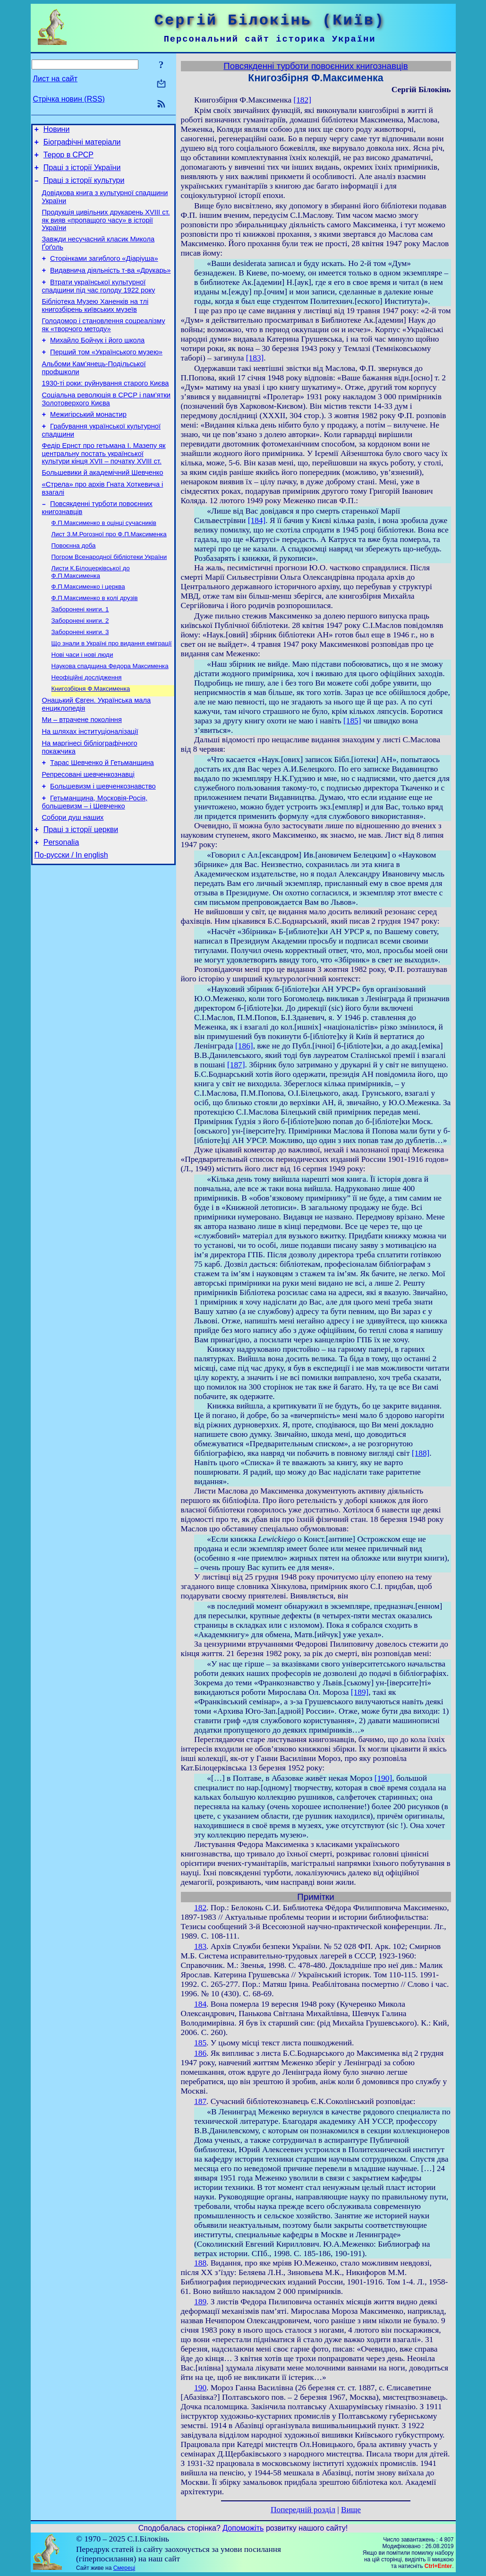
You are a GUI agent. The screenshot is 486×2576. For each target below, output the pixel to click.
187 (200, 2101)
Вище (351, 2509)
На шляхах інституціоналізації (90, 784)
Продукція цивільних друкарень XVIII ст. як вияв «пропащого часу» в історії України (106, 229)
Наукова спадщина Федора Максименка (110, 712)
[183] (255, 357)
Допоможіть (243, 2528)
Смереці (124, 2568)
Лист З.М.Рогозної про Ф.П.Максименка (109, 570)
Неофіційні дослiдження (86, 724)
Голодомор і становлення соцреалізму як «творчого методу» (103, 343)
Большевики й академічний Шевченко (102, 503)
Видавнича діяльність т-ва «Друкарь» (110, 284)
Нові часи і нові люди (82, 700)
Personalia (61, 906)
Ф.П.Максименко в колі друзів (94, 638)
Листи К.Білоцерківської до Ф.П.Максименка (90, 610)
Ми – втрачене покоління (82, 770)
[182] (302, 99)
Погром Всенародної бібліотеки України (109, 594)
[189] (360, 1692)
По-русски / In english (71, 920)
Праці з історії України (82, 173)
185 (200, 2042)
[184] (257, 520)
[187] (236, 1064)
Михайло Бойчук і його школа (97, 360)
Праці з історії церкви (80, 892)
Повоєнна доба (73, 582)
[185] (352, 720)
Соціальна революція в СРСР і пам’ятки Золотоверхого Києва (106, 424)
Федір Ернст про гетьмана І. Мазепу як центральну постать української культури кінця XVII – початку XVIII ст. (104, 483)
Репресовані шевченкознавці (88, 831)
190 (200, 2387)
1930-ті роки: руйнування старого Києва (105, 407)
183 (200, 1946)
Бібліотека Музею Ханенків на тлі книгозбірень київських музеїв (95, 322)
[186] (244, 1045)
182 (200, 1907)
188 (200, 2262)
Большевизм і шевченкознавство (103, 844)
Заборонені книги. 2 (80, 663)
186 (200, 2053)
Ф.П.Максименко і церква (88, 626)
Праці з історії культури (84, 187)
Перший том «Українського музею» (106, 373)
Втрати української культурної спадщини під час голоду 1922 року (98, 301)
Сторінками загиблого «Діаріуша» (104, 271)
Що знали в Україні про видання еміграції (111, 687)
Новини (56, 131)
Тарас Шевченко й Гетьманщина (102, 818)
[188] (421, 1453)
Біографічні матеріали (82, 145)
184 (200, 2004)
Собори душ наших (73, 878)
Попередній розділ (303, 2509)
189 (200, 2301)
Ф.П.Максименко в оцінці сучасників (103, 557)
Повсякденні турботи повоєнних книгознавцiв (315, 66)
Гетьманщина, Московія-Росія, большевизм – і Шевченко (95, 861)
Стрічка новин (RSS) (69, 99)
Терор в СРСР (68, 159)
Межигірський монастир (88, 441)
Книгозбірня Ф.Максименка (90, 736)
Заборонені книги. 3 (80, 675)
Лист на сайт (55, 79)
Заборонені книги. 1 (80, 650)
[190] (383, 1778)
